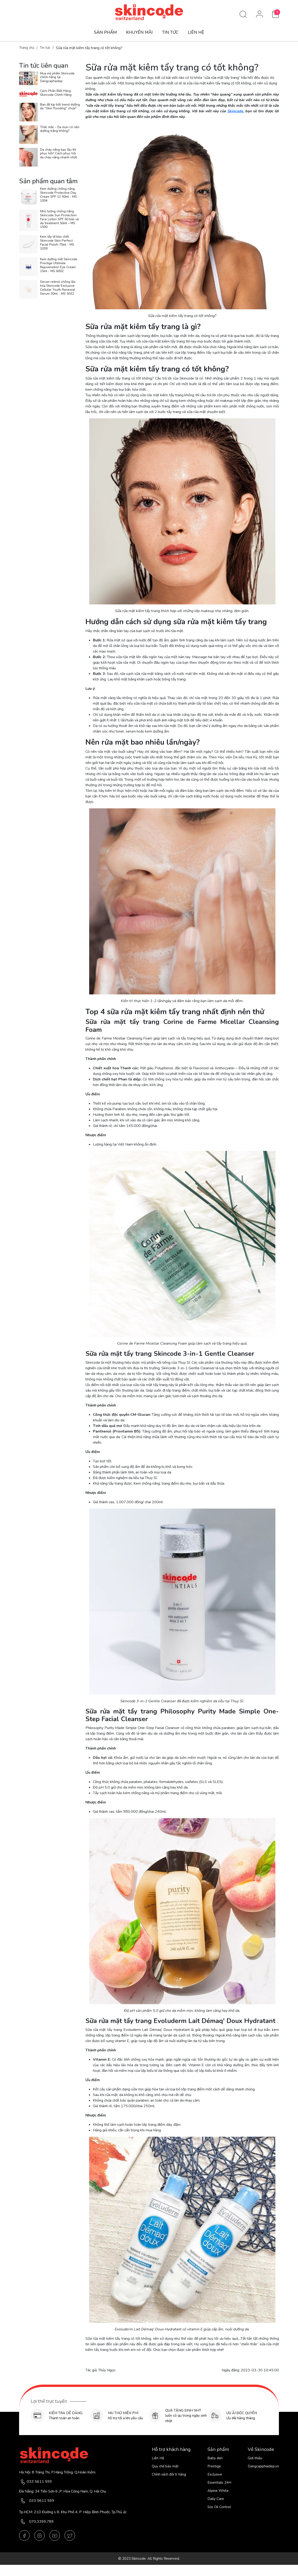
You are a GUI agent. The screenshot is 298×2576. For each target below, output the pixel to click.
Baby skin (215, 2458)
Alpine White (218, 2490)
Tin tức (45, 47)
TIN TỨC (170, 32)
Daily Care (215, 2498)
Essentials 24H (219, 2482)
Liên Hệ (158, 2458)
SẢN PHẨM (105, 32)
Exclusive (214, 2474)
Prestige (214, 2466)
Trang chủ (26, 47)
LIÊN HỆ (196, 32)
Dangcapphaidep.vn (263, 2466)
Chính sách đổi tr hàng (169, 2474)
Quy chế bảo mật (165, 2466)
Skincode (235, 111)
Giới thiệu (255, 2458)
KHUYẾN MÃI (139, 32)
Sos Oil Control (219, 2507)
